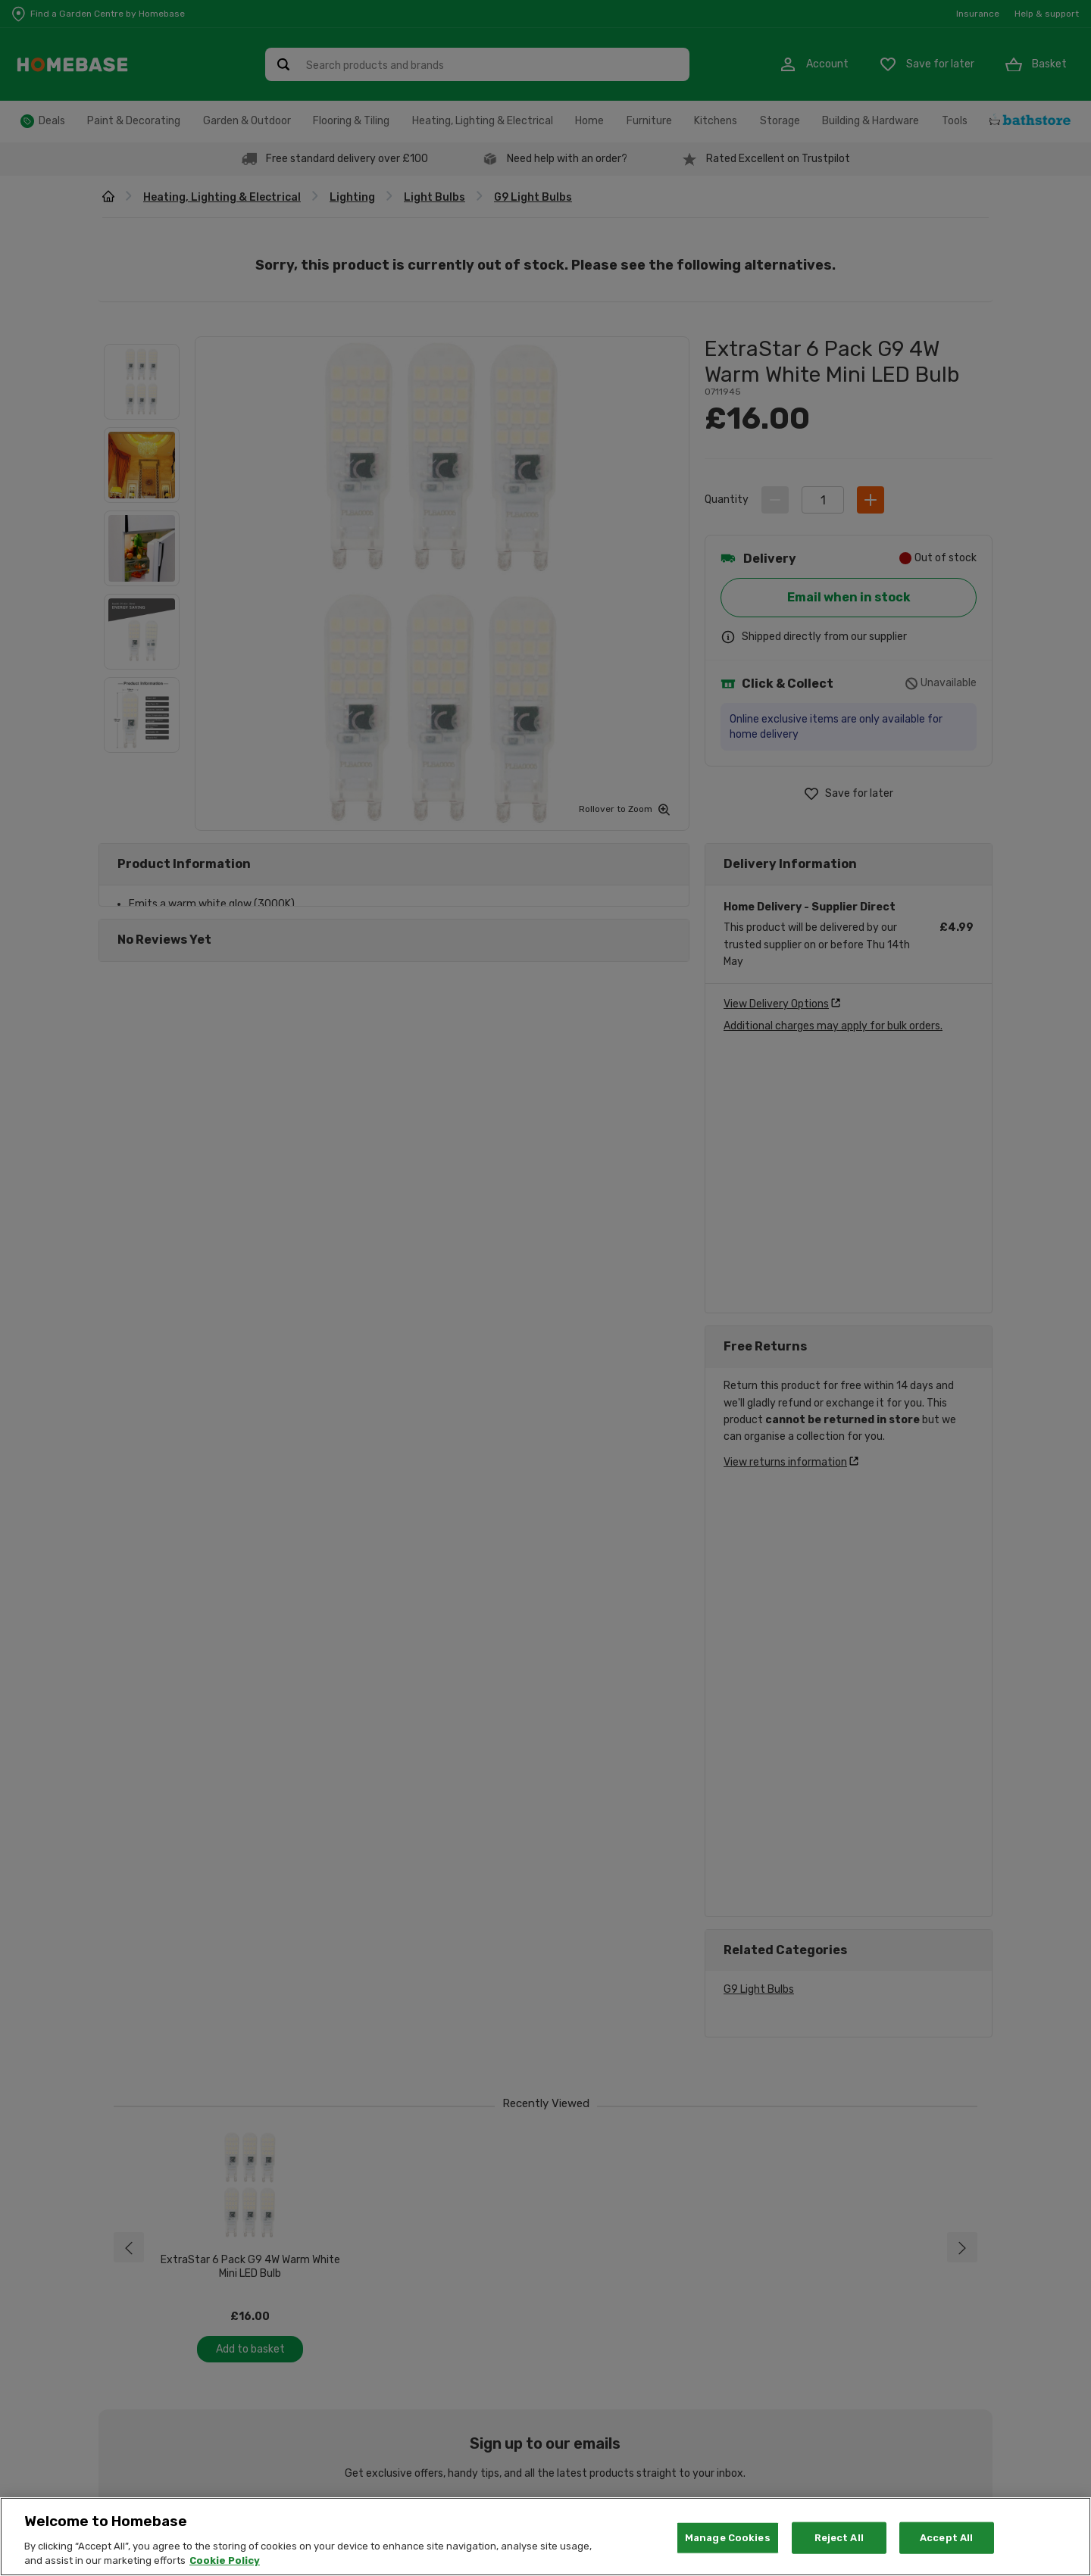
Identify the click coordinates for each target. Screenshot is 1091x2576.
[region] (545, 2536)
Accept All (946, 2537)
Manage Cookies (728, 2537)
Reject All (839, 2537)
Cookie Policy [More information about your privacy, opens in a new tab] (224, 2560)
